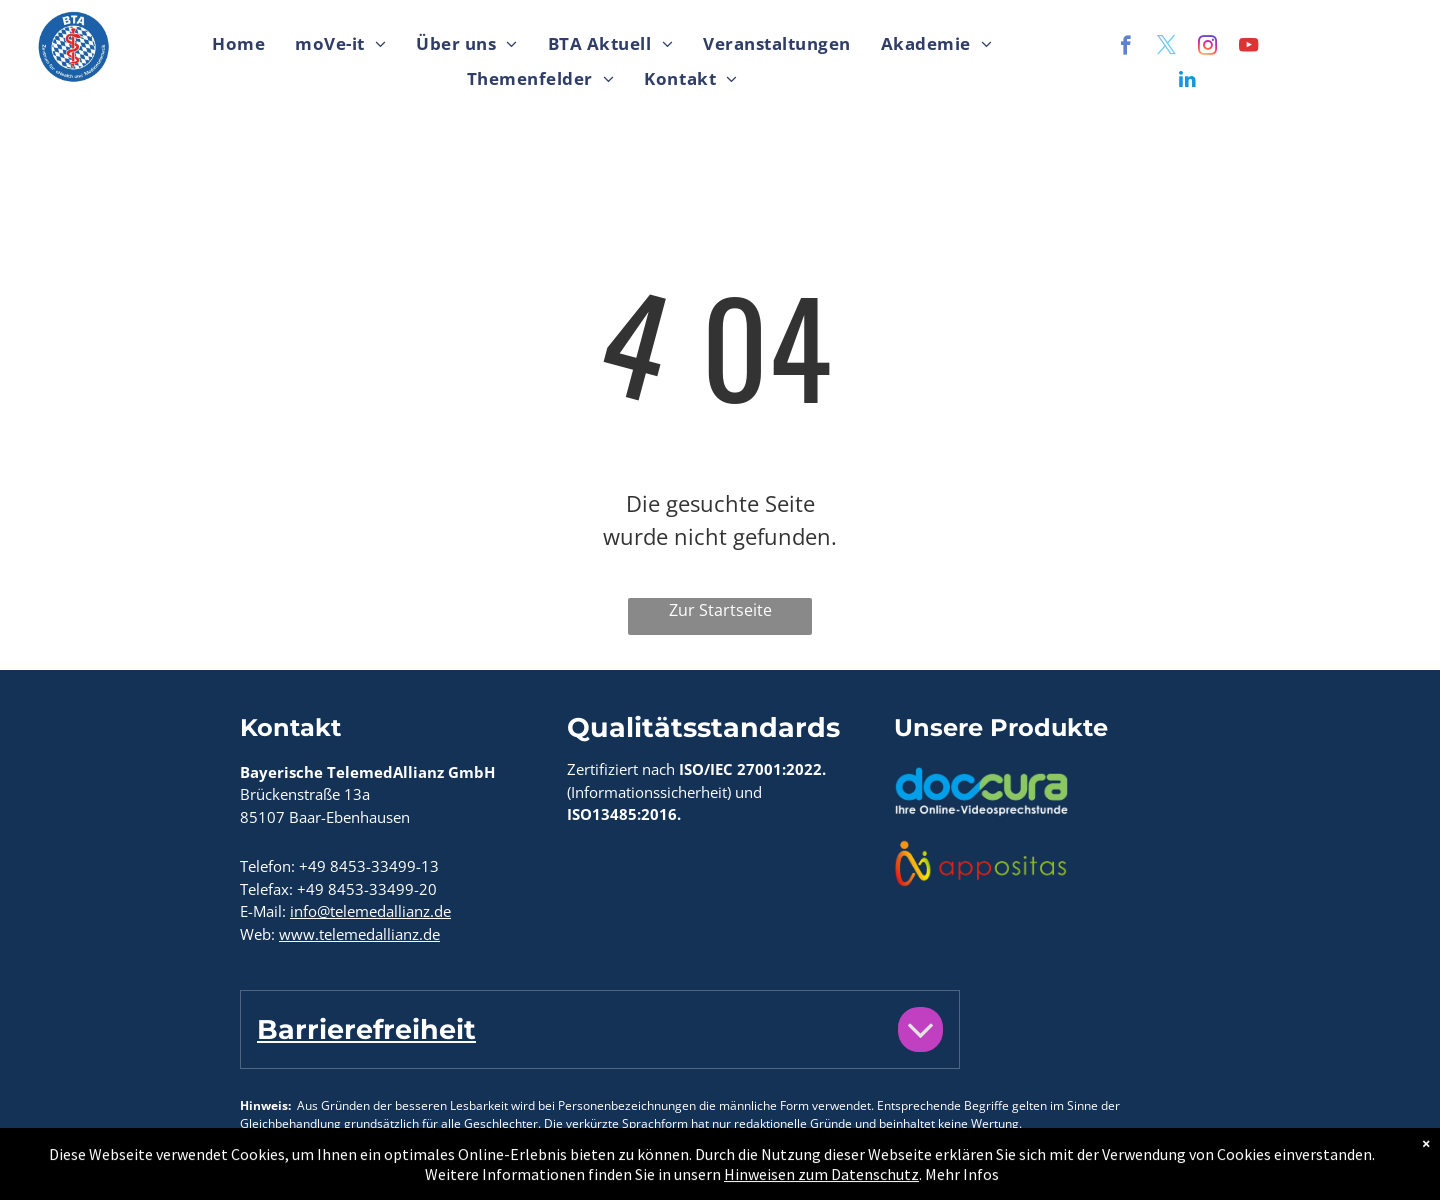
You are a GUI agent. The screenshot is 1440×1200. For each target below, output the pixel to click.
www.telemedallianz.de (359, 934)
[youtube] (1248, 48)
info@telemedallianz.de (370, 911)
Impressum (362, 1173)
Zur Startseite (720, 610)
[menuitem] (238, 44)
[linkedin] (1187, 82)
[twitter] (1166, 48)
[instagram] (1207, 48)
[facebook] (1125, 48)
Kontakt (269, 1173)
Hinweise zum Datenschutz (527, 1173)
